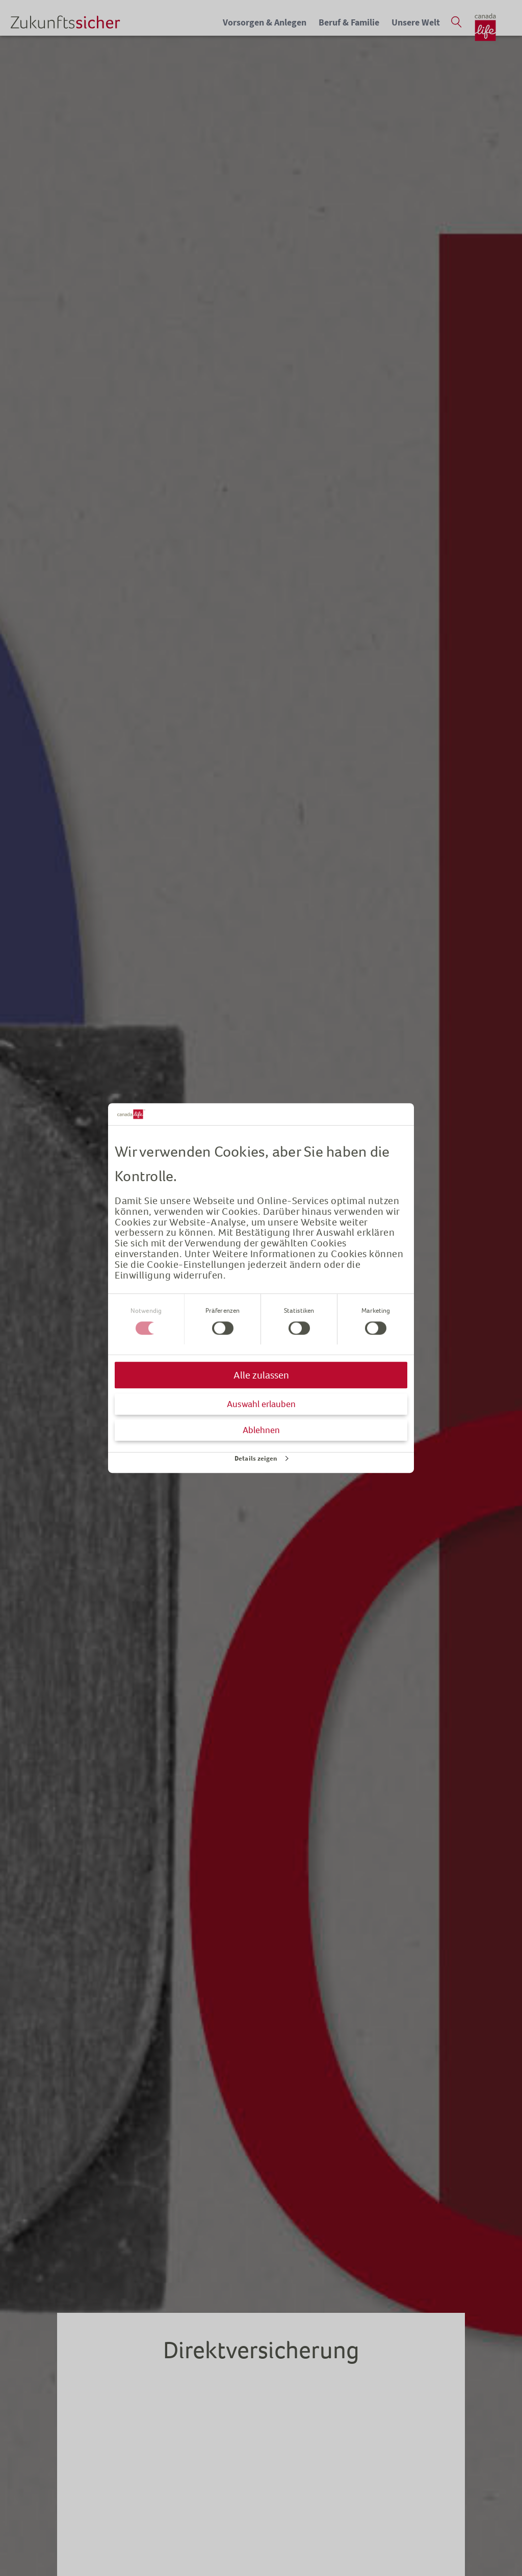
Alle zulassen (261, 1374)
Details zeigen (255, 1458)
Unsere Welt (416, 22)
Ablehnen (261, 1430)
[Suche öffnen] (456, 22)
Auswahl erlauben (261, 1404)
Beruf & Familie (349, 22)
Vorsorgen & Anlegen (264, 22)
